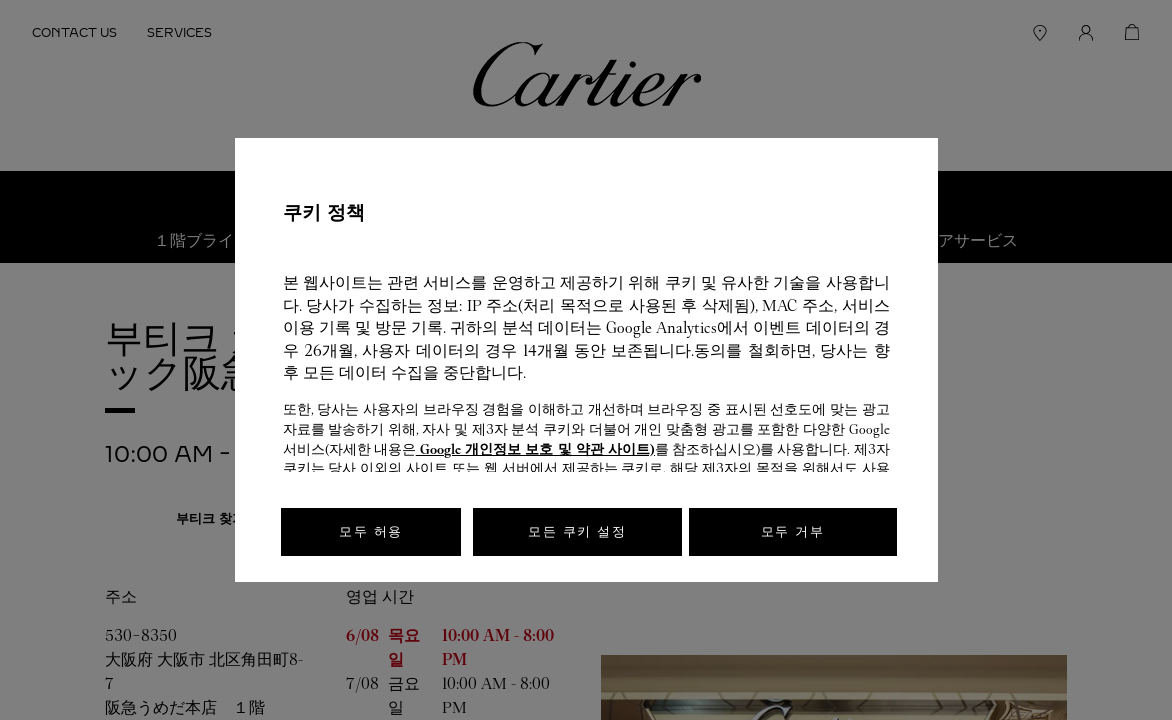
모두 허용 (371, 531)
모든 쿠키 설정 (577, 531)
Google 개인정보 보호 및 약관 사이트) (535, 449)
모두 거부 (793, 531)
